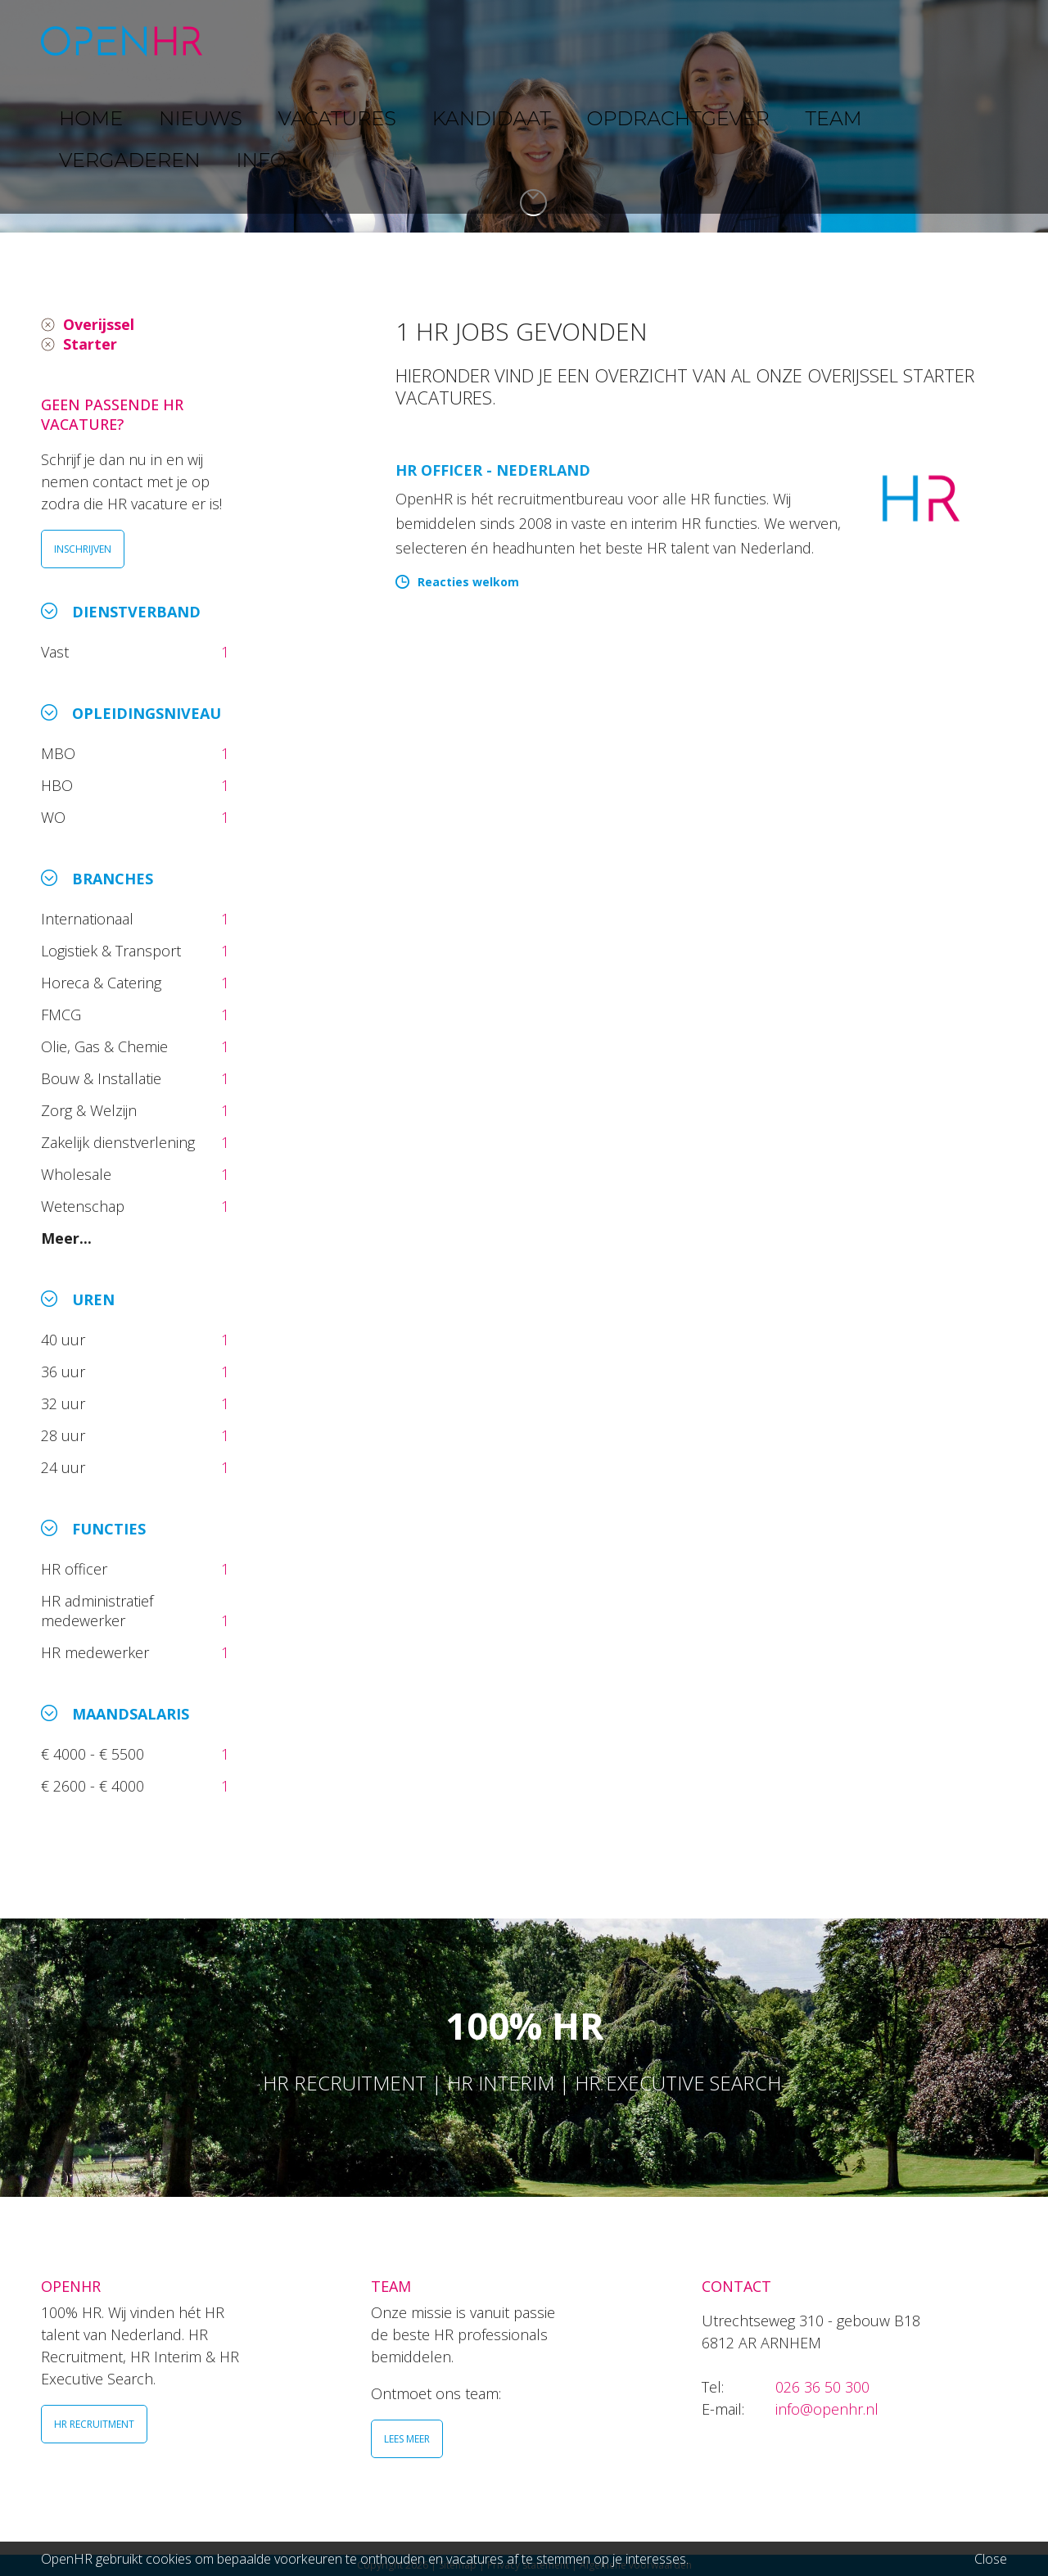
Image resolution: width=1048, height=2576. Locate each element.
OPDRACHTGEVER (663, 40)
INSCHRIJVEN (82, 549)
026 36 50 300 (822, 2387)
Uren (93, 1299)
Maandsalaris (130, 1714)
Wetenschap (87, 1206)
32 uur (67, 1403)
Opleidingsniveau (146, 713)
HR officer (76, 1569)
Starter (90, 344)
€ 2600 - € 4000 (94, 1786)
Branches (112, 878)
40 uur (65, 1339)
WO (55, 817)
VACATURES (430, 40)
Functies (109, 1529)
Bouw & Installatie (103, 1078)
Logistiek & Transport (113, 950)
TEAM (769, 40)
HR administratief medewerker (97, 1610)
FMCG (63, 1014)
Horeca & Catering (103, 982)
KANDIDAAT (536, 40)
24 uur (67, 1467)
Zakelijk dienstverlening (120, 1142)
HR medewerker (97, 1652)
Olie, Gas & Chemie (106, 1046)
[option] (524, 116)
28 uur (65, 1435)
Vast (57, 652)
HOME (261, 40)
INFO (952, 40)
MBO (60, 753)
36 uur (67, 1371)
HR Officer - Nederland (492, 470)
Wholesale (78, 1174)
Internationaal (89, 919)
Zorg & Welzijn (91, 1110)
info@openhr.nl (827, 2409)
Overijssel (98, 324)
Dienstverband (136, 611)
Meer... (66, 1238)
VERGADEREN (862, 40)
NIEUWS (336, 40)
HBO (59, 785)
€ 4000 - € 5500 (94, 1754)
